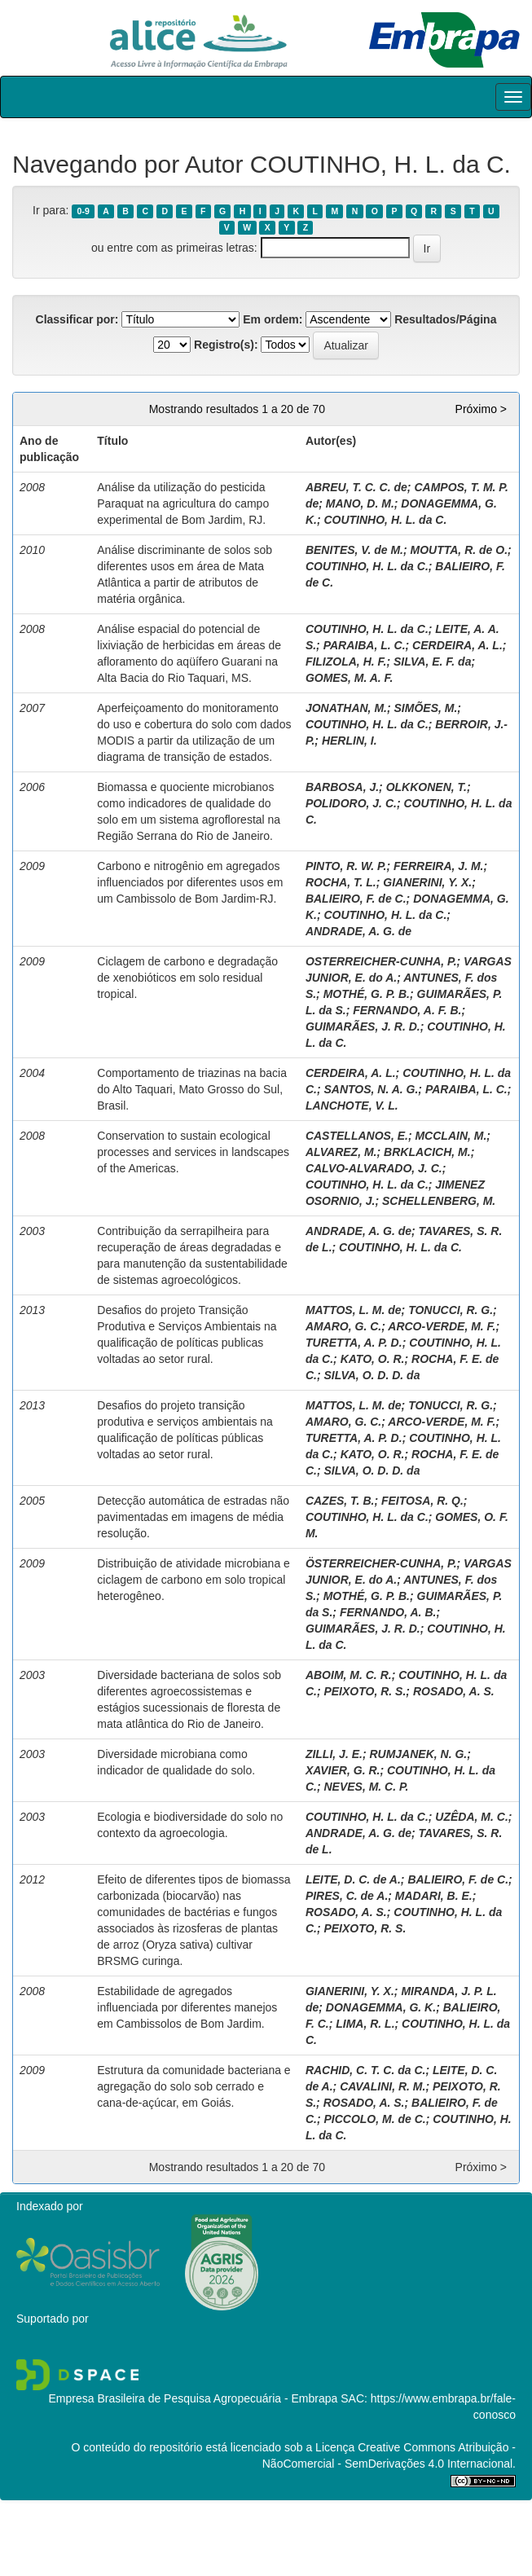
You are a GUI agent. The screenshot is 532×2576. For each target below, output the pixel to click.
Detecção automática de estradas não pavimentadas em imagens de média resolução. (193, 1517)
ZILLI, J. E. (334, 1754)
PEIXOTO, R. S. (364, 1691)
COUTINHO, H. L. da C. (384, 519)
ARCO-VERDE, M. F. (441, 1326)
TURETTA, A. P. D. (354, 1342)
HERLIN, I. (349, 740)
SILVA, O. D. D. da (371, 1375)
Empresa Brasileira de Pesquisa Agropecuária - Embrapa (192, 2398)
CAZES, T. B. (340, 1500)
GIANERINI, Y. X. (427, 882)
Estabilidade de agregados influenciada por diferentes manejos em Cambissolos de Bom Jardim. (187, 2007)
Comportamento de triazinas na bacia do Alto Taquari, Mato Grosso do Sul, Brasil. (192, 1089)
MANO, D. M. (360, 503)
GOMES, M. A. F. (350, 677)
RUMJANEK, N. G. (418, 1754)
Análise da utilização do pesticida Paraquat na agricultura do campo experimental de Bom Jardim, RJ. (183, 503)
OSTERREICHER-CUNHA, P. (381, 961)
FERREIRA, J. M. (438, 866)
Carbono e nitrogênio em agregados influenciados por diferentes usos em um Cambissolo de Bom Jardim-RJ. (190, 882)
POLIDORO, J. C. (351, 803)
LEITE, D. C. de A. (353, 1879)
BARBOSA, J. (342, 786)
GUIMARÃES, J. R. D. (363, 1026)
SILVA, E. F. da (432, 661)
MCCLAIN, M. (450, 1135)
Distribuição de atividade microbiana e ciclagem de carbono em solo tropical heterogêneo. (193, 1579)
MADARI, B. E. (434, 1895)
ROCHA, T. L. (341, 882)
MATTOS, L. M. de (354, 1310)
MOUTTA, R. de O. (459, 549)
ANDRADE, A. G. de (358, 931)
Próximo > (481, 408)
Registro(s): (226, 344)
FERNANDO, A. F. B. (407, 1010)
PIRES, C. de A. (347, 1895)
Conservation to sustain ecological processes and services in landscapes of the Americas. (193, 1152)
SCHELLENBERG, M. (438, 1200)
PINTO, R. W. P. (346, 866)
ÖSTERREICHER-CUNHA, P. (381, 1563)
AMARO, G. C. (343, 1326)
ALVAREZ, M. (341, 1151)
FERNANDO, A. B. (388, 1612)
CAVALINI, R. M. (382, 2086)
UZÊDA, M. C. (471, 1816)
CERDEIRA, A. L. (457, 645)
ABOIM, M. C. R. (349, 1674)
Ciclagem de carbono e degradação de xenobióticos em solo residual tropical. (187, 977)
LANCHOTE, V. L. (352, 1105)
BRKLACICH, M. (427, 1151)
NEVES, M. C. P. (365, 1786)
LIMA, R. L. (365, 2023)
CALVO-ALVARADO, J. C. (374, 1168)
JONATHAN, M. (346, 707)
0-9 (83, 211)
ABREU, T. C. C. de (356, 487)
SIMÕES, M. (426, 707)
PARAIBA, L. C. (364, 645)
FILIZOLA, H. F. (346, 661)
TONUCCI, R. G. (450, 1310)
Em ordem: (272, 319)
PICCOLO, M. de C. (374, 2118)
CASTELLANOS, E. (357, 1135)
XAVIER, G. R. (343, 1770)
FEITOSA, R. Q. (422, 1500)
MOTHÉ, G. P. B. (366, 993)
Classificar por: (77, 319)
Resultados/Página (445, 319)
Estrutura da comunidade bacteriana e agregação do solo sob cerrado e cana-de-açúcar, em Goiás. (193, 2086)
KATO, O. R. (373, 1358)
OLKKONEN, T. (426, 786)
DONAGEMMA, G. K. (381, 2007)
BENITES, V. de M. (354, 549)
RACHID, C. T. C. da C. (366, 2070)
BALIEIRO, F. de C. (356, 898)
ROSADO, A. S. (454, 1691)
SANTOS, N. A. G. (370, 1089)
